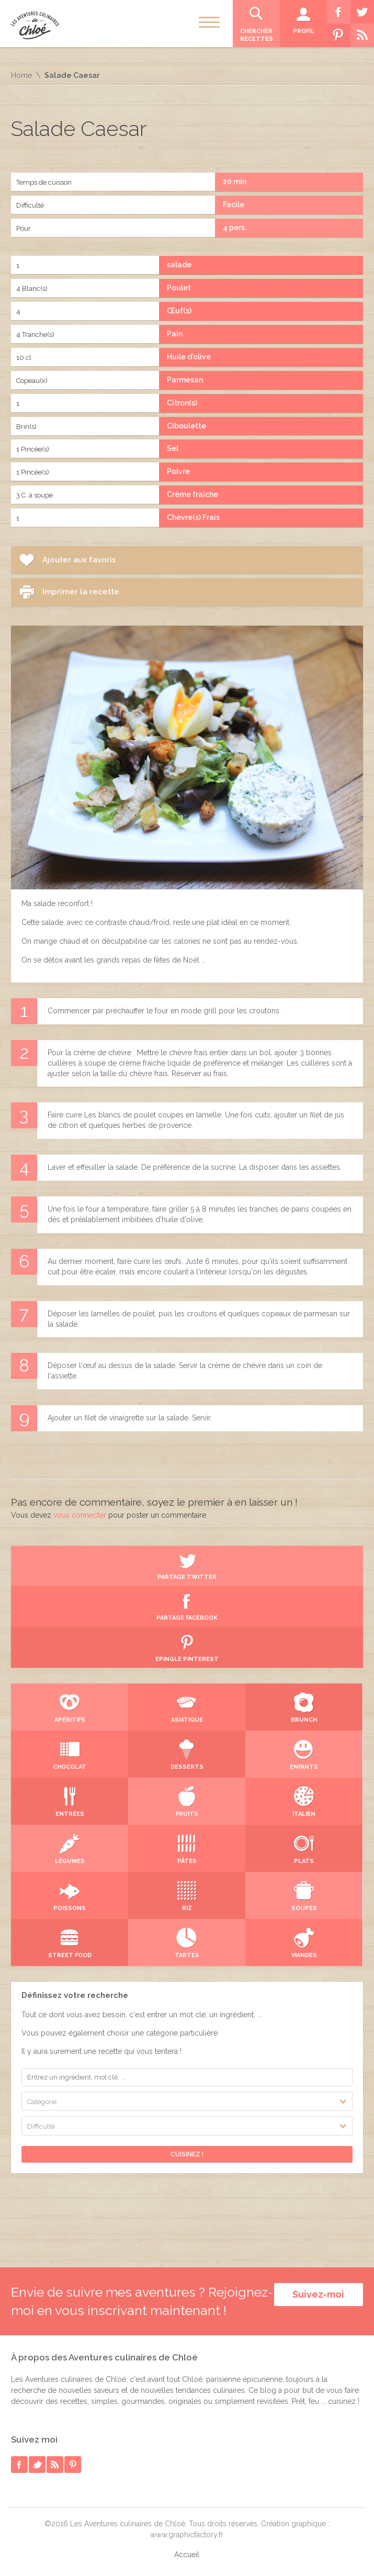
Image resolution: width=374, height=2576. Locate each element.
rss (55, 2464)
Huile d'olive (189, 357)
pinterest (72, 2464)
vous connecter (79, 1515)
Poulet (179, 288)
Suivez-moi (318, 2294)
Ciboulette (186, 426)
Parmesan (185, 380)
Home (21, 75)
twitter (37, 2464)
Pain (175, 334)
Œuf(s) (179, 311)
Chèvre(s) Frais (193, 517)
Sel (172, 448)
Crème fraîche (192, 494)
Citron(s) (182, 403)
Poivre (178, 471)
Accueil (186, 2554)
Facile (233, 204)
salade (179, 265)
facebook (19, 2464)
